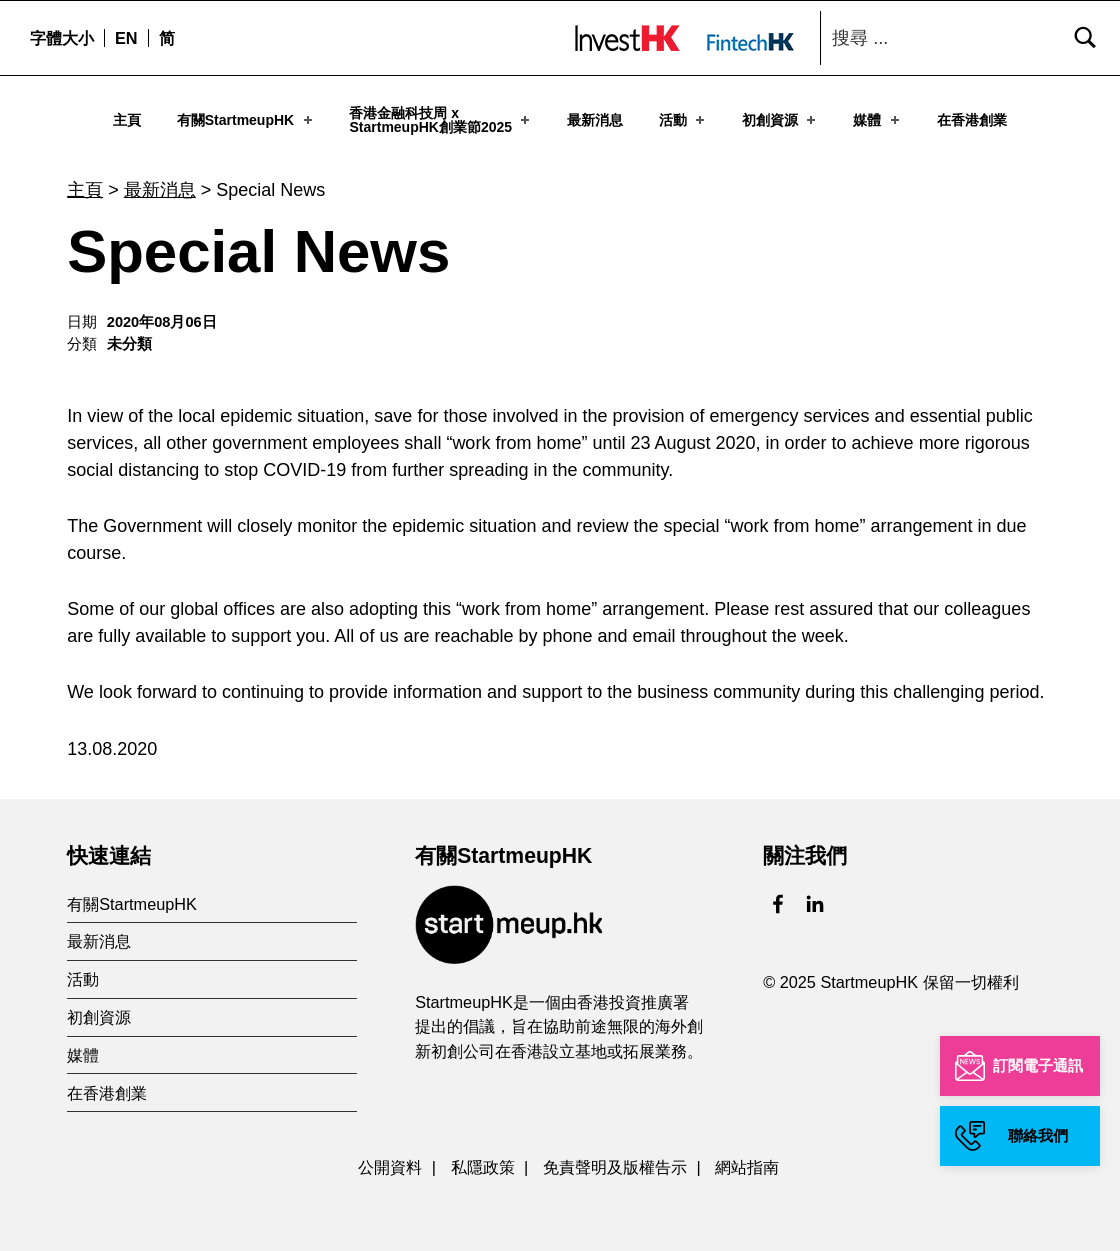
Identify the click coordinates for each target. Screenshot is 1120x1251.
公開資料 (390, 1159)
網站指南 (747, 1159)
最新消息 (595, 119)
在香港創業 (972, 119)
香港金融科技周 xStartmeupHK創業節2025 (441, 119)
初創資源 (780, 119)
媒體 (877, 119)
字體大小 (62, 38)
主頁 (127, 119)
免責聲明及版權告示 (615, 1159)
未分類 (129, 336)
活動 (683, 119)
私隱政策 (483, 1159)
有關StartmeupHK (246, 119)
